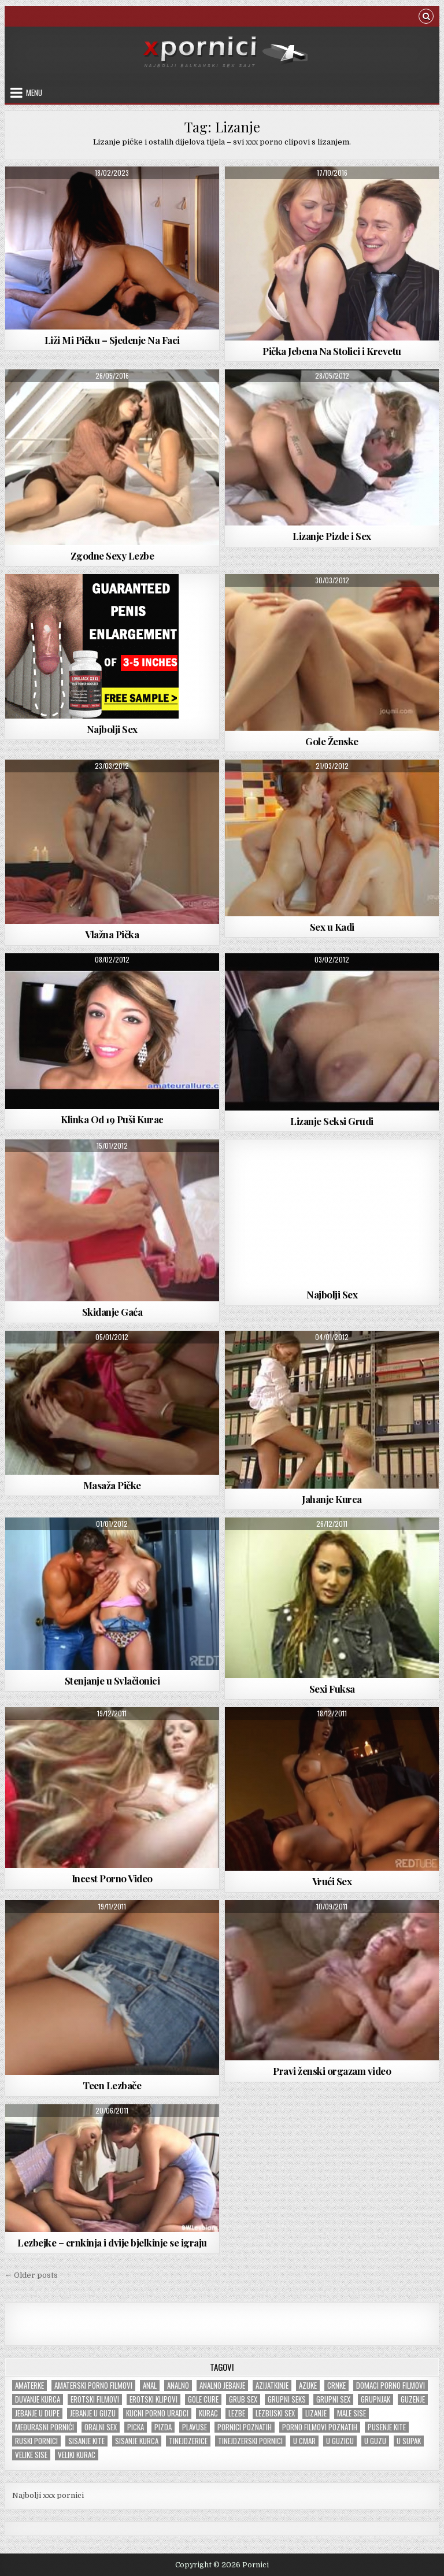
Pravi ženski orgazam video (332, 2070)
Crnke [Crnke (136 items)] (336, 2385)
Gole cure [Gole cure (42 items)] (203, 2399)
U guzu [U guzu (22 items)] (375, 2441)
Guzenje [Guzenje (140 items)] (413, 2399)
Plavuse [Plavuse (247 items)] (194, 2427)
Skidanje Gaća (112, 1311)
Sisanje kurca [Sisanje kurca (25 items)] (136, 2441)
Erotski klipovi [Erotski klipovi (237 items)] (153, 2399)
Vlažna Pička (112, 934)
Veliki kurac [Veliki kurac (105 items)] (76, 2454)
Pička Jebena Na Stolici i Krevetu (331, 351)
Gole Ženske (331, 741)
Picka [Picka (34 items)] (135, 2427)
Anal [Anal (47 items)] (150, 2385)
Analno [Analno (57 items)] (178, 2385)
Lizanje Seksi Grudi (331, 1121)
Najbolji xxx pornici (48, 2495)
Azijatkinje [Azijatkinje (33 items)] (272, 2385)
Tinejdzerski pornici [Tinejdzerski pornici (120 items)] (250, 2441)
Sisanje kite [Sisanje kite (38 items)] (86, 2441)
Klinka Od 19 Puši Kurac (112, 1119)
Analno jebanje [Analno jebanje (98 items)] (222, 2385)
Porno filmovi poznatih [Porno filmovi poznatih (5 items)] (319, 2427)
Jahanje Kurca (332, 1499)
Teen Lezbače (112, 2085)
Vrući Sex (332, 1881)
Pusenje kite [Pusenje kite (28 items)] (387, 2427)
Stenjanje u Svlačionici (112, 1680)
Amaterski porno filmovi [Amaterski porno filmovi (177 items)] (93, 2385)
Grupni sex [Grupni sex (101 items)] (333, 2399)
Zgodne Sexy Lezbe (112, 555)
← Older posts (31, 2275)
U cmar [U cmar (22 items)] (304, 2441)
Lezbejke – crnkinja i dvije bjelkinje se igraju (112, 2242)
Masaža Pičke (112, 1485)
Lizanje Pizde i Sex (332, 536)
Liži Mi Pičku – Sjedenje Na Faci (112, 340)
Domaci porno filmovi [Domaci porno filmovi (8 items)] (390, 2385)
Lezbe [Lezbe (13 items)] (236, 2413)
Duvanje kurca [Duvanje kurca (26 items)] (37, 2399)
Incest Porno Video (112, 1878)
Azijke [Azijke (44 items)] (308, 2385)
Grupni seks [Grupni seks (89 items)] (287, 2399)
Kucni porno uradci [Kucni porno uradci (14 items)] (157, 2413)
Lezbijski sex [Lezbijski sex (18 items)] (275, 2413)
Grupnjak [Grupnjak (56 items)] (375, 2399)
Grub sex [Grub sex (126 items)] (243, 2399)
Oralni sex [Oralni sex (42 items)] (100, 2427)
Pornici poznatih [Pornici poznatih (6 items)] (244, 2427)
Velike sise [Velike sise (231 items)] (31, 2454)
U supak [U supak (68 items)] (409, 2441)
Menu (34, 92)
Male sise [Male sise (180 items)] (351, 2413)
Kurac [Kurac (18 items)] (208, 2413)
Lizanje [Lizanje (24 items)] (316, 2413)
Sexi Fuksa (332, 1688)
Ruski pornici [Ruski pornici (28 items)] (36, 2441)
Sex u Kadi (332, 926)
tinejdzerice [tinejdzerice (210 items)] (188, 2441)
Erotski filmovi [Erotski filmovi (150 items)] (95, 2399)
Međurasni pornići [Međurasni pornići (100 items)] (44, 2427)
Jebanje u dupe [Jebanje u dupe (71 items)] (37, 2413)
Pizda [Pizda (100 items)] (163, 2427)
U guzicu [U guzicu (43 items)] (340, 2441)
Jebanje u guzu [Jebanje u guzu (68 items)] (93, 2413)
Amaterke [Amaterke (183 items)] (29, 2385)
